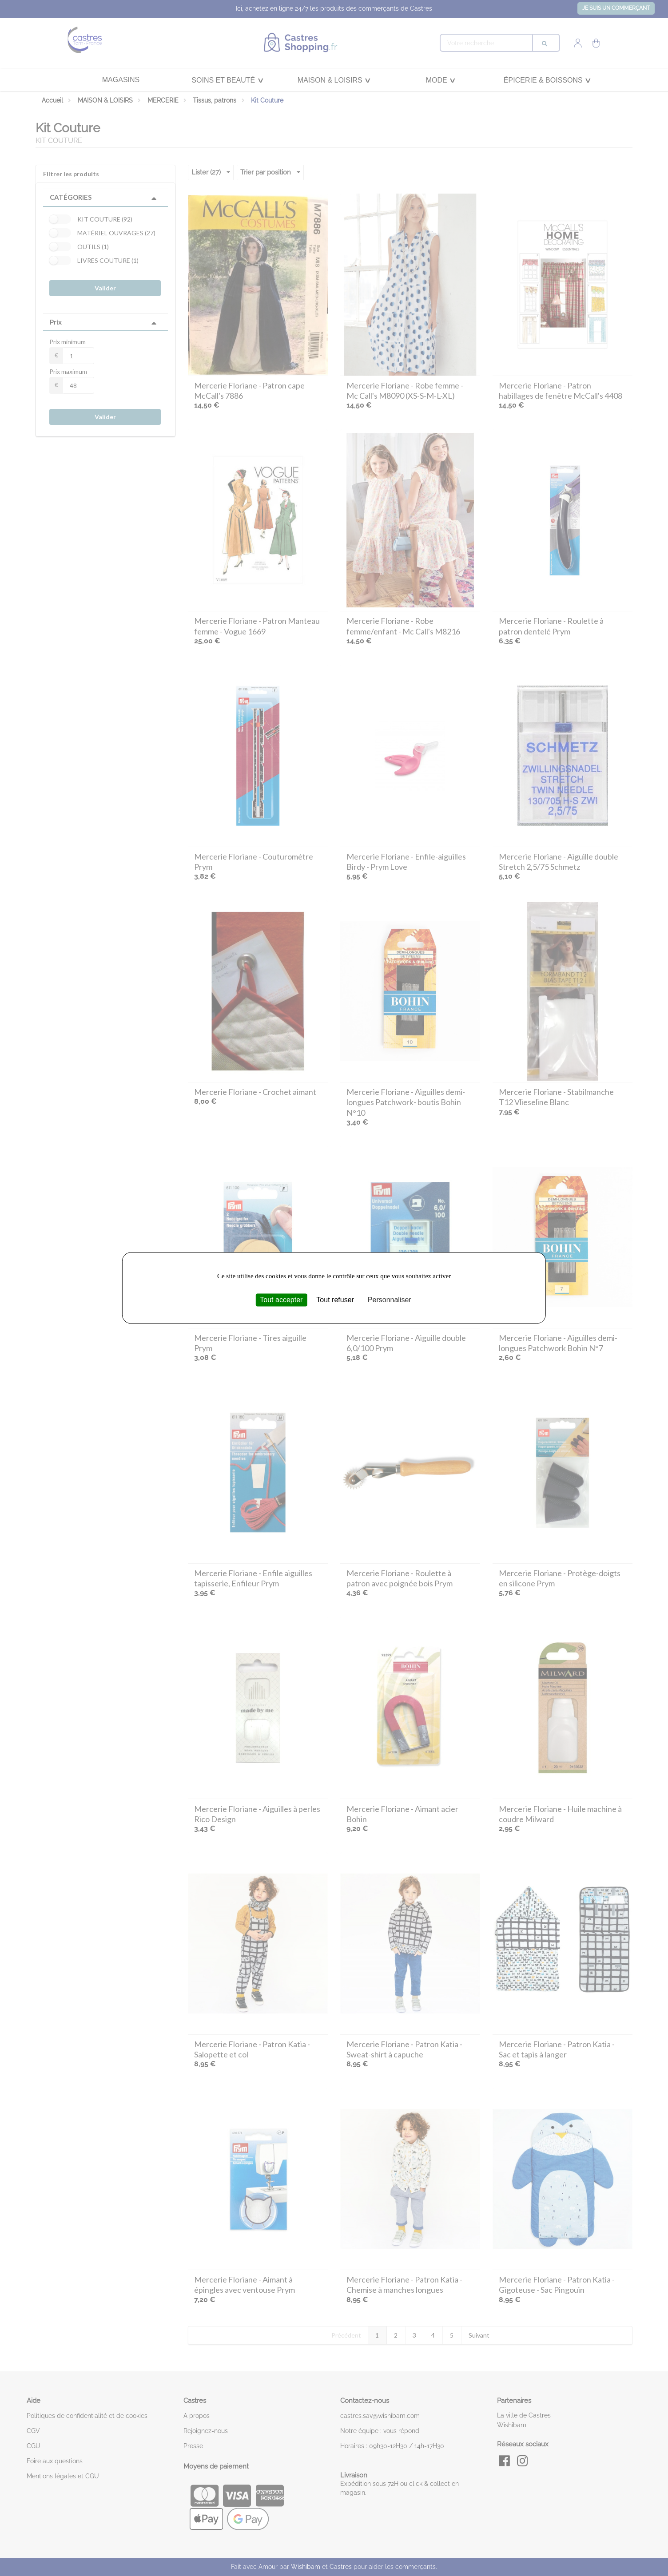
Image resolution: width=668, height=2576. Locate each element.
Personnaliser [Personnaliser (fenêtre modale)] (389, 1300)
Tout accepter (281, 1300)
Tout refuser (335, 1300)
